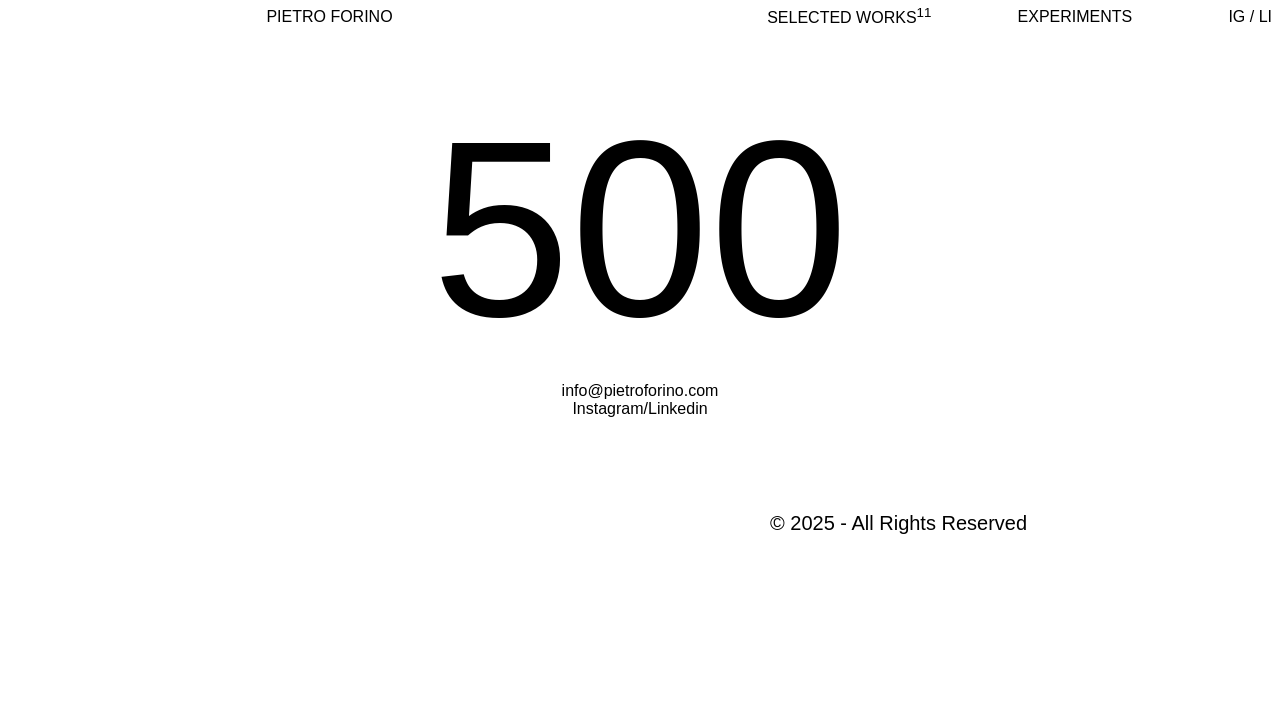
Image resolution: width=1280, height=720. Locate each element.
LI (1265, 16)
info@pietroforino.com (640, 390)
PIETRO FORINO (329, 16)
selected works (849, 17)
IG (1236, 16)
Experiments (1075, 16)
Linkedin (678, 408)
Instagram (607, 408)
